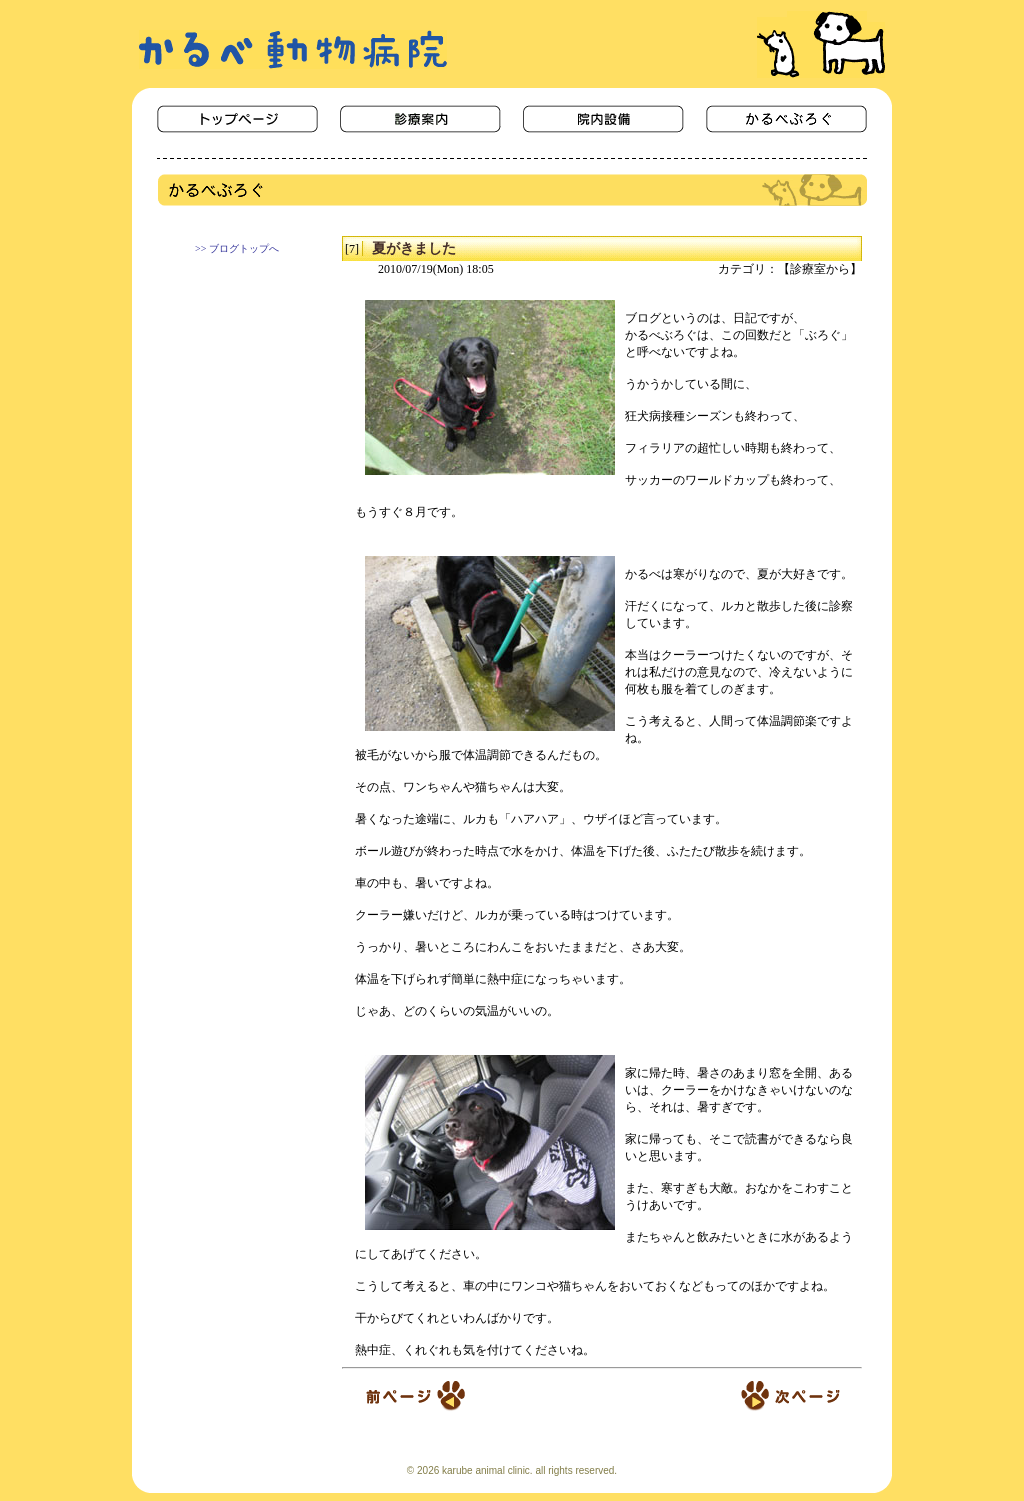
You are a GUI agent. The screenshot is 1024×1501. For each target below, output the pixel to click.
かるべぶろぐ (786, 119)
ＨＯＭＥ (237, 119)
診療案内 (420, 119)
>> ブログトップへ (237, 248)
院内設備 (603, 119)
